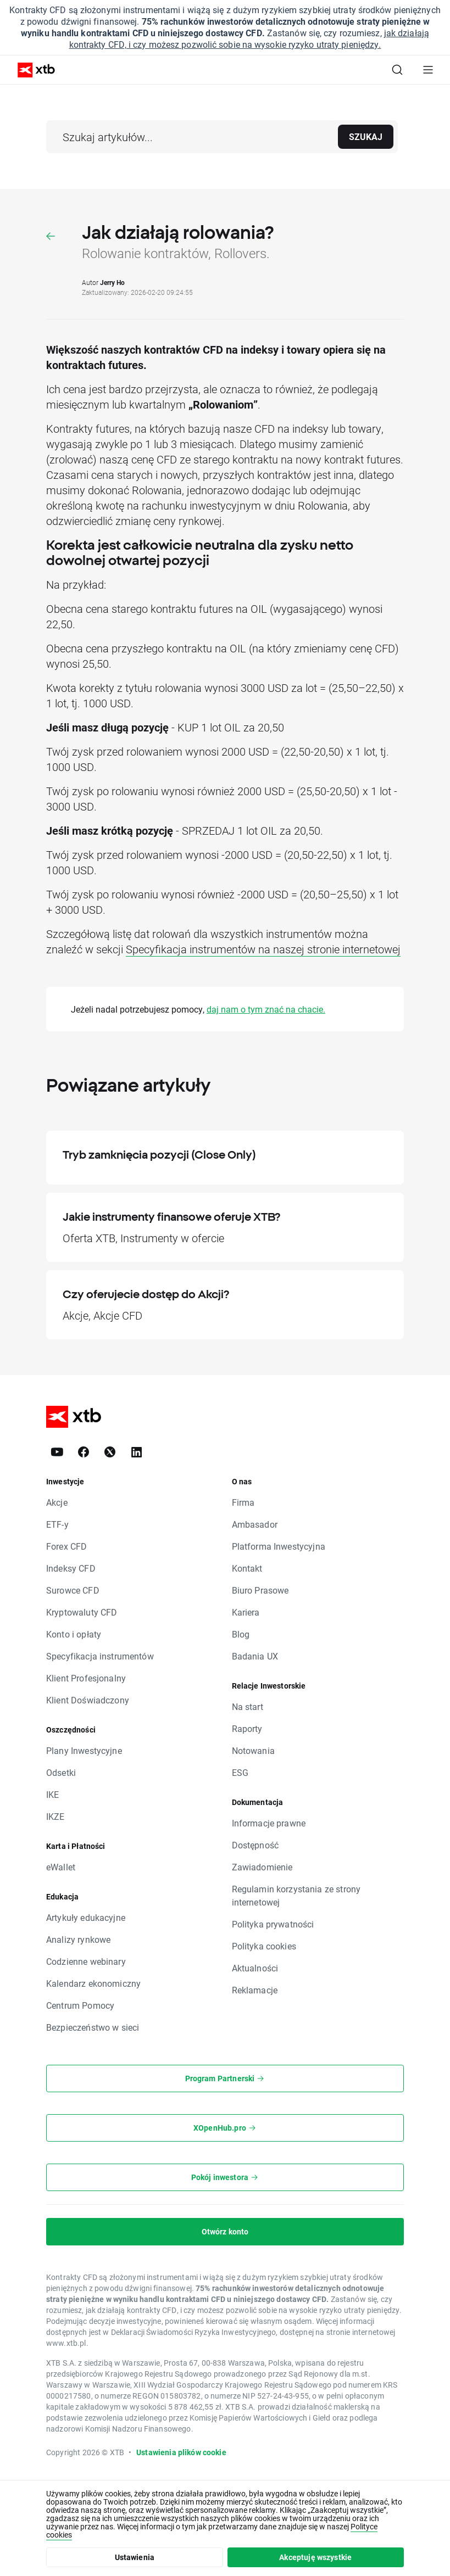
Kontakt (247, 1568)
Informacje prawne (269, 1823)
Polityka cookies (264, 1946)
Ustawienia (135, 2557)
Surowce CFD (72, 1590)
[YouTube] (57, 1452)
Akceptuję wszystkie (315, 2557)
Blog (241, 1634)
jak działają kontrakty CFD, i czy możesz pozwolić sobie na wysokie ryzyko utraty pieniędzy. (249, 38)
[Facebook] (84, 1452)
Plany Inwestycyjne (84, 1750)
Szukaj (365, 136)
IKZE (55, 1816)
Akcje (57, 1502)
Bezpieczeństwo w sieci (92, 2027)
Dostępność (255, 1845)
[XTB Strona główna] (32, 70)
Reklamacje (255, 1990)
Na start (247, 1706)
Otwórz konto (225, 2231)
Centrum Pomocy (80, 2005)
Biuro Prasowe (260, 1590)
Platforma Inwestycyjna (278, 1546)
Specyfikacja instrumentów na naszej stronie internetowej (263, 949)
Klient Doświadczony (87, 1700)
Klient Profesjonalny (86, 1678)
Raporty (247, 1728)
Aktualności (255, 1968)
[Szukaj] (397, 70)
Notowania (253, 1750)
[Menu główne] (428, 70)
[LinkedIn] (136, 1452)
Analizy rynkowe (78, 1939)
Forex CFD (66, 1546)
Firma (243, 1502)
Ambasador (254, 1524)
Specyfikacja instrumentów (100, 1656)
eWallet (60, 1867)
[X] (110, 1452)
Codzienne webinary (86, 1961)
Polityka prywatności (273, 1924)
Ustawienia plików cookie (181, 2452)
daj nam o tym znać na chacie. (266, 1009)
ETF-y (57, 1524)
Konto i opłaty (73, 1634)
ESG (240, 1772)
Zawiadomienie (262, 1867)
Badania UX (255, 1656)
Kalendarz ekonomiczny (93, 1983)
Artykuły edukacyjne (85, 1917)
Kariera (246, 1612)
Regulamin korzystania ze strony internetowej (296, 1895)
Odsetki (61, 1772)
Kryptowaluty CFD (81, 1612)
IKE (52, 1794)
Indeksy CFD (71, 1568)
